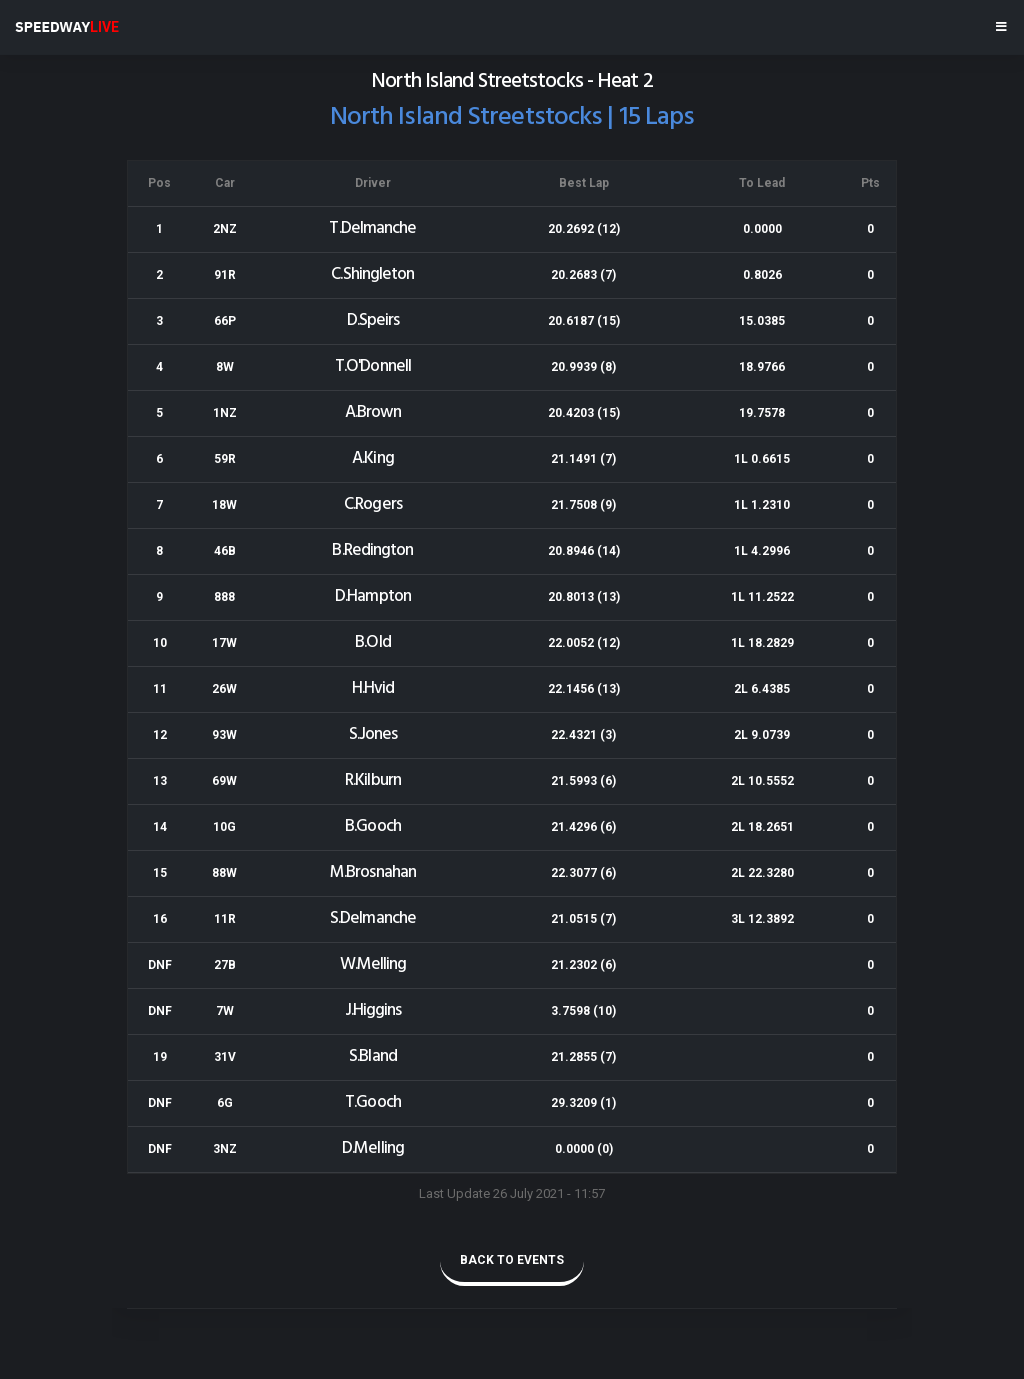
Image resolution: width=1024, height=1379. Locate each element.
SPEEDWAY (67, 27)
